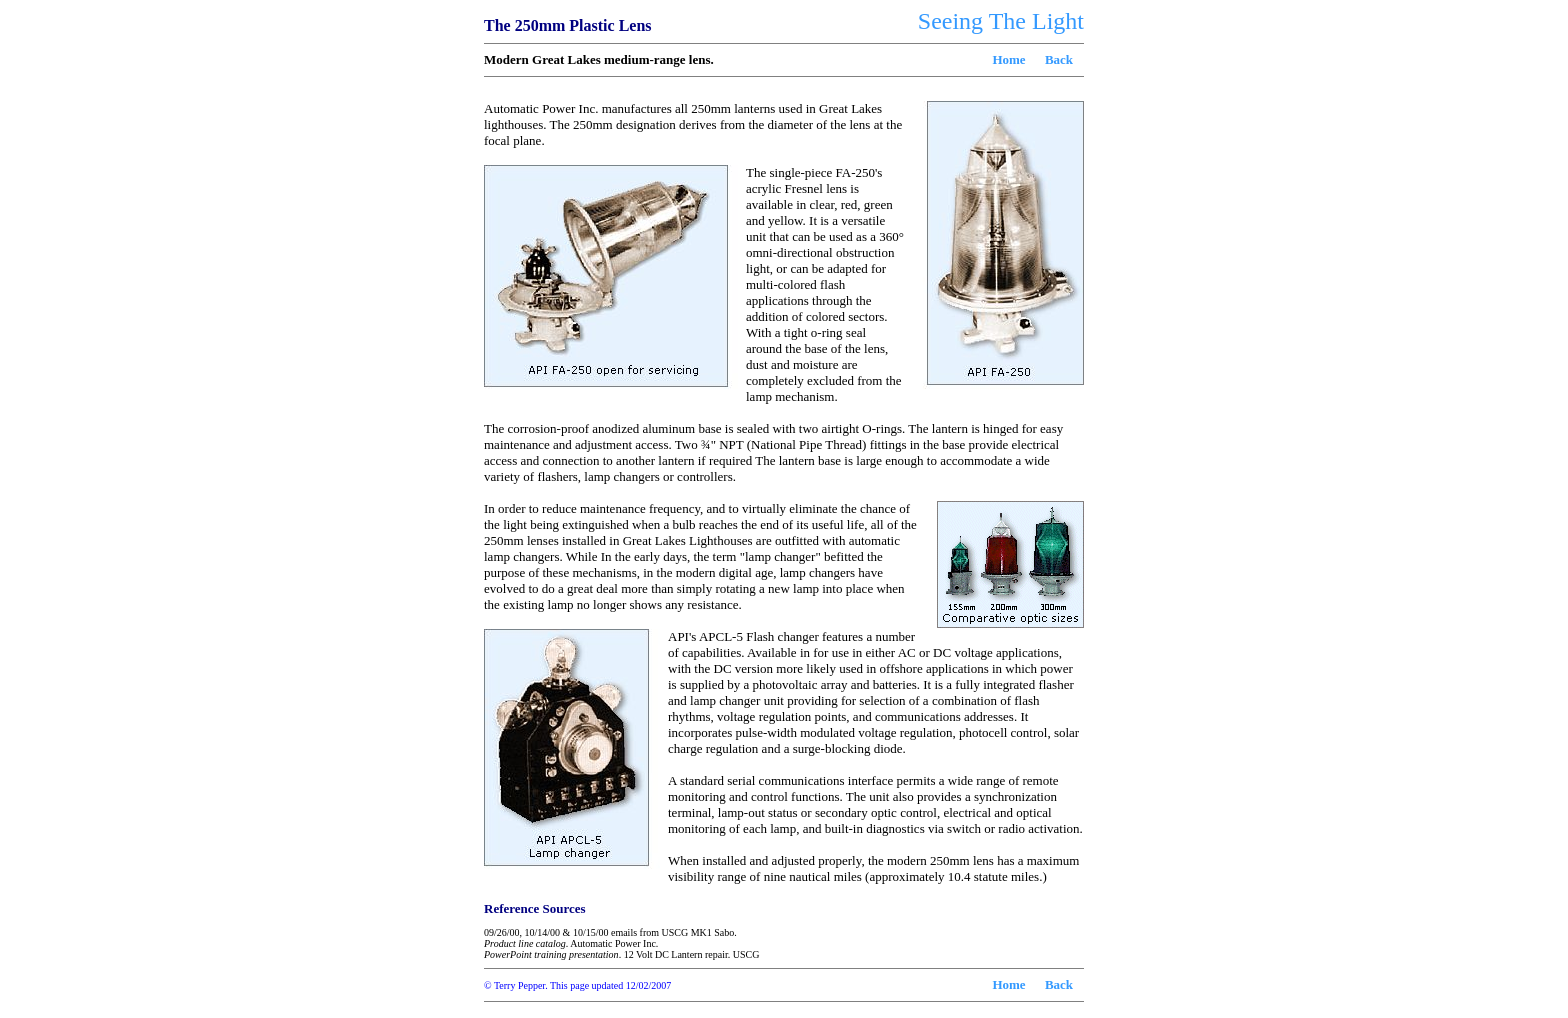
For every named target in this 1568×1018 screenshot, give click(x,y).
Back (1059, 59)
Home (1008, 59)
